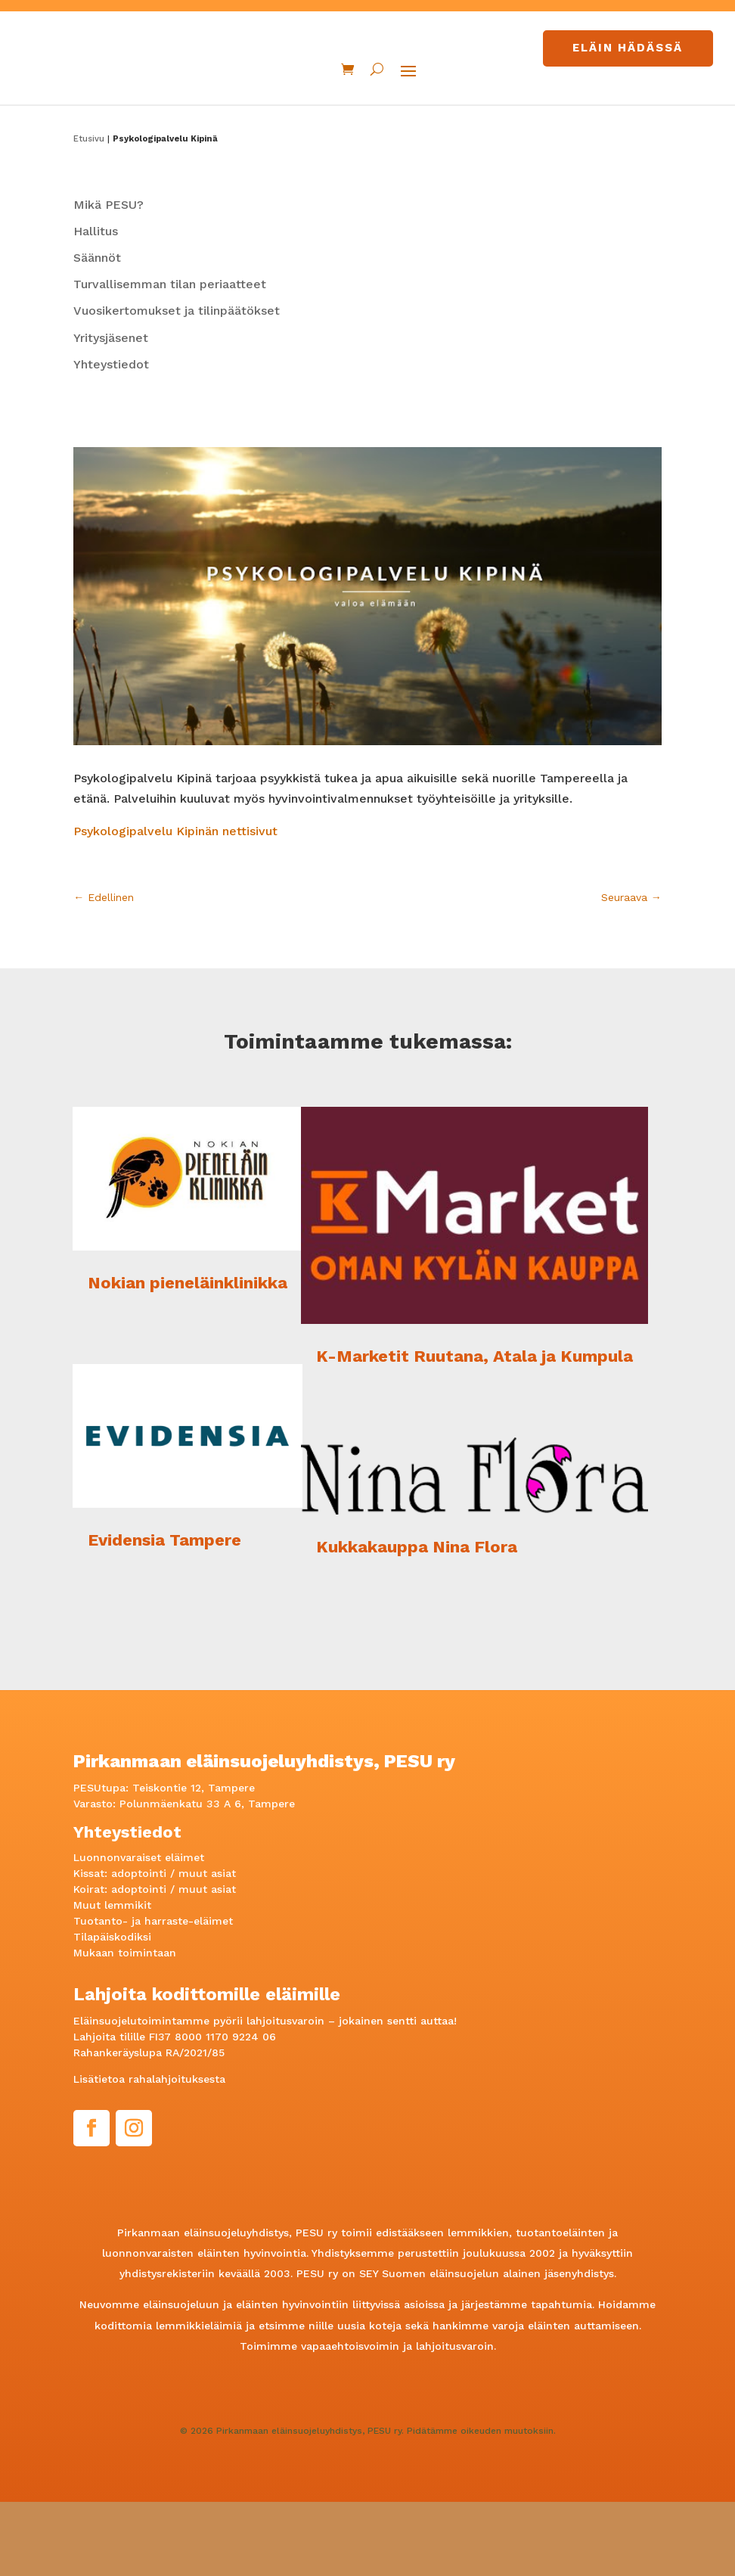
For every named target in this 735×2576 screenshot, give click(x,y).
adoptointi (138, 1947)
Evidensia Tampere (164, 1614)
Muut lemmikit (112, 1979)
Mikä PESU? (108, 279)
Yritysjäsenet (110, 412)
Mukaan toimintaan (124, 2027)
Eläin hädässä (627, 47)
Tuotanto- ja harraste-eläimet (153, 1995)
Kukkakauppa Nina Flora (416, 1620)
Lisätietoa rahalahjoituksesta (149, 2153)
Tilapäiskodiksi (112, 2011)
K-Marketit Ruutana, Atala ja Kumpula (474, 1430)
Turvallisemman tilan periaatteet (169, 358)
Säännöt (97, 332)
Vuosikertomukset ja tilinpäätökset (176, 385)
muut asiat (207, 1947)
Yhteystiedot (111, 438)
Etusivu (88, 212)
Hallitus (95, 305)
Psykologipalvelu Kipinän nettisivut (177, 905)
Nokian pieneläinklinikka (187, 1356)
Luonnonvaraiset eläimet (138, 1931)
